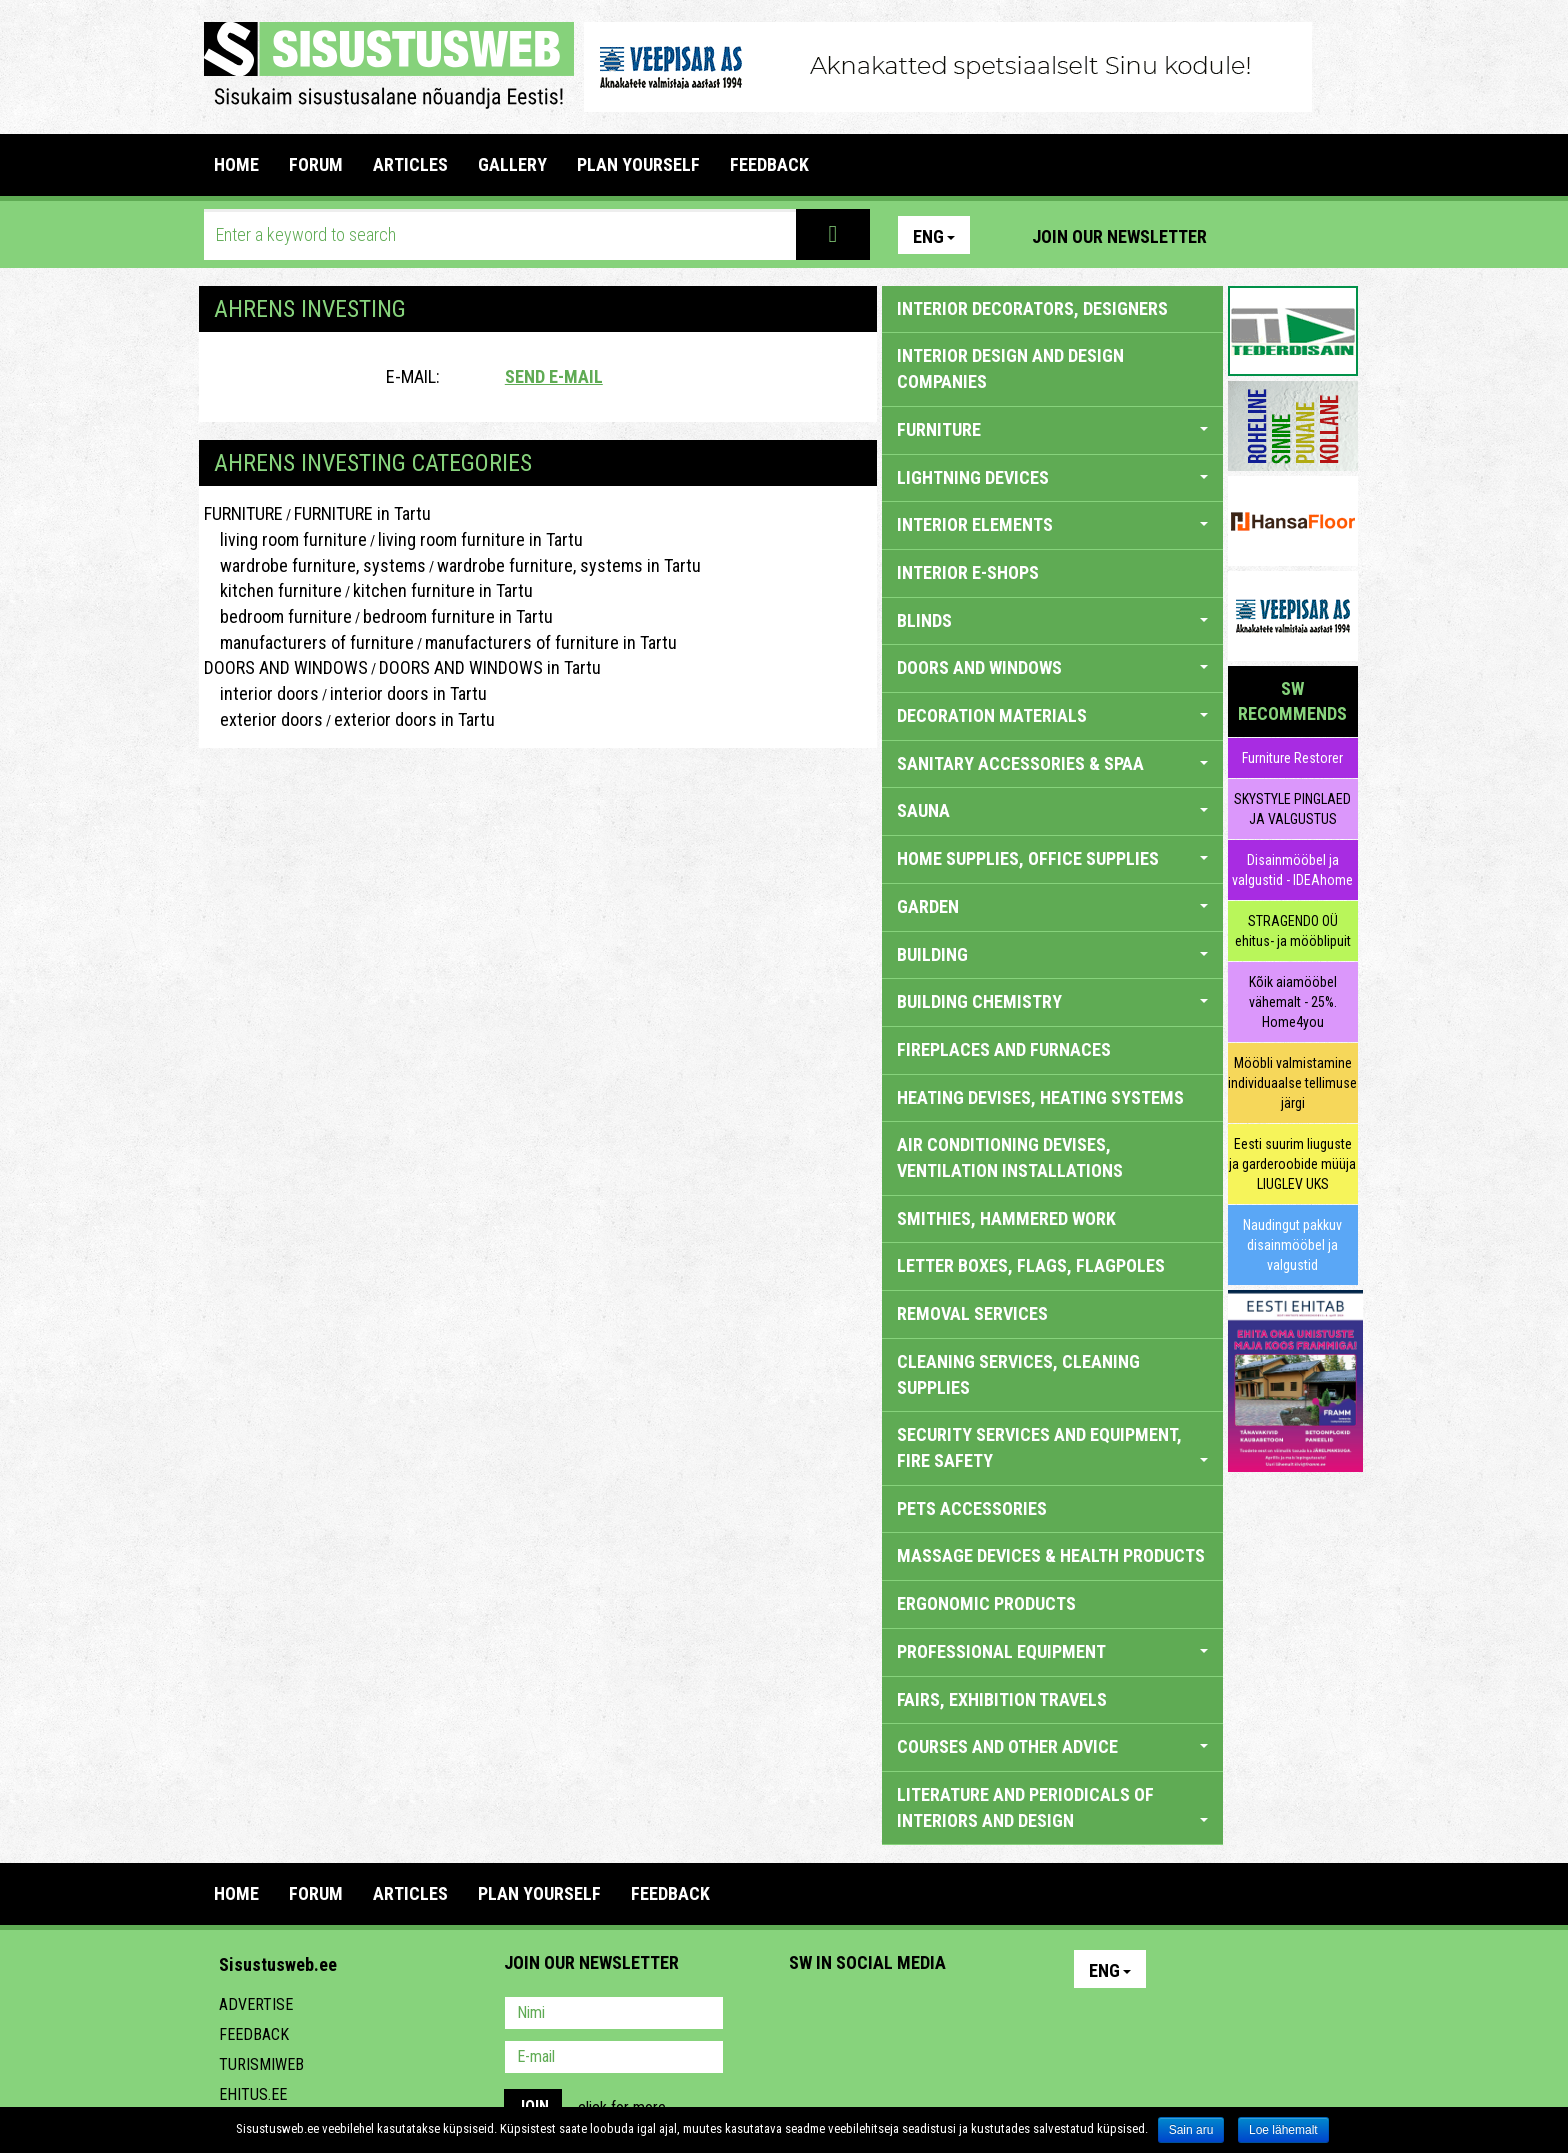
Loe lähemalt (1283, 2130)
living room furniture (285, 539)
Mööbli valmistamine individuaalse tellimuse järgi (1292, 1083)
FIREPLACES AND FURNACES (1004, 1049)
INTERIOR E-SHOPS (968, 572)
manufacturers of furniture (309, 642)
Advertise (256, 2004)
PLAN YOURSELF (638, 164)
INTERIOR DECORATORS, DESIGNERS (1032, 308)
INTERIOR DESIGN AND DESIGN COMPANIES (1010, 368)
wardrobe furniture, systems (315, 565)
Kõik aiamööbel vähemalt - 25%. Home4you (1293, 1002)
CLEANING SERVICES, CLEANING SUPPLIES (1018, 1374)
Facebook (1295, 235)
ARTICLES (410, 164)
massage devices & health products (1051, 1555)
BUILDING (1052, 954)
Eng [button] (934, 236)
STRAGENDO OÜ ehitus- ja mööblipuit (1293, 931)
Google (980, 2015)
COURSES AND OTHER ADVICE (1052, 1746)
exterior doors (263, 719)
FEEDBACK (769, 164)
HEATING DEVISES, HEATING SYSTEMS (1040, 1097)
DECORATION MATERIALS (1052, 715)
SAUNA (1052, 810)
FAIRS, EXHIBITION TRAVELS (1002, 1699)
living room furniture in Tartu (480, 539)
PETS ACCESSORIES (972, 1508)
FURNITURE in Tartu (362, 513)
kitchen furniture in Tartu (443, 590)
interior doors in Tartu (408, 693)
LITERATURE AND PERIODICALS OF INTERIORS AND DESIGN (1052, 1807)
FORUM (316, 164)
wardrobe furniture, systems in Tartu (569, 565)
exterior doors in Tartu (414, 719)
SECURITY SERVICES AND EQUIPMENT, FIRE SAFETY (1052, 1447)
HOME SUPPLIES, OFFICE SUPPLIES (1052, 858)
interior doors (261, 693)
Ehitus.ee (253, 2094)
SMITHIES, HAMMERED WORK (1006, 1218)
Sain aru (1191, 2130)
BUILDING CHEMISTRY (1052, 1001)
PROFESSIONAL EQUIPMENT (1052, 1651)
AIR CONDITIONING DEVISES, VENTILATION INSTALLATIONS (1010, 1157)
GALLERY (512, 164)
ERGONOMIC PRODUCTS (986, 1603)
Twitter (937, 2015)
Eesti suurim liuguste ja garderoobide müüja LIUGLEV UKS (1292, 1164)
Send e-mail (554, 376)
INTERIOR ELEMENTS (1052, 524)
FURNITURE (243, 513)
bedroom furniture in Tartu (458, 616)
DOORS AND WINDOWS (286, 667)
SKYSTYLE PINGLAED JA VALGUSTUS (1292, 809)
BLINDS (1052, 620)
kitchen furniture (273, 590)
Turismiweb (261, 2064)
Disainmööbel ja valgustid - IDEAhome (1292, 870)
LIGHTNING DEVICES (1052, 477)
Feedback (254, 2034)
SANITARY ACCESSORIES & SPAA (1052, 763)
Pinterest (1252, 235)
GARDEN (1052, 906)
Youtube (1338, 235)
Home (236, 164)
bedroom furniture (278, 616)
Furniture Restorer (1292, 758)
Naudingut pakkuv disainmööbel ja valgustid (1292, 1245)
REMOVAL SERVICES (972, 1313)
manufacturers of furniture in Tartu (551, 642)
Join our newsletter (1119, 236)
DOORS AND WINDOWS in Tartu (490, 667)
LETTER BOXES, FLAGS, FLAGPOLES (1031, 1265)
